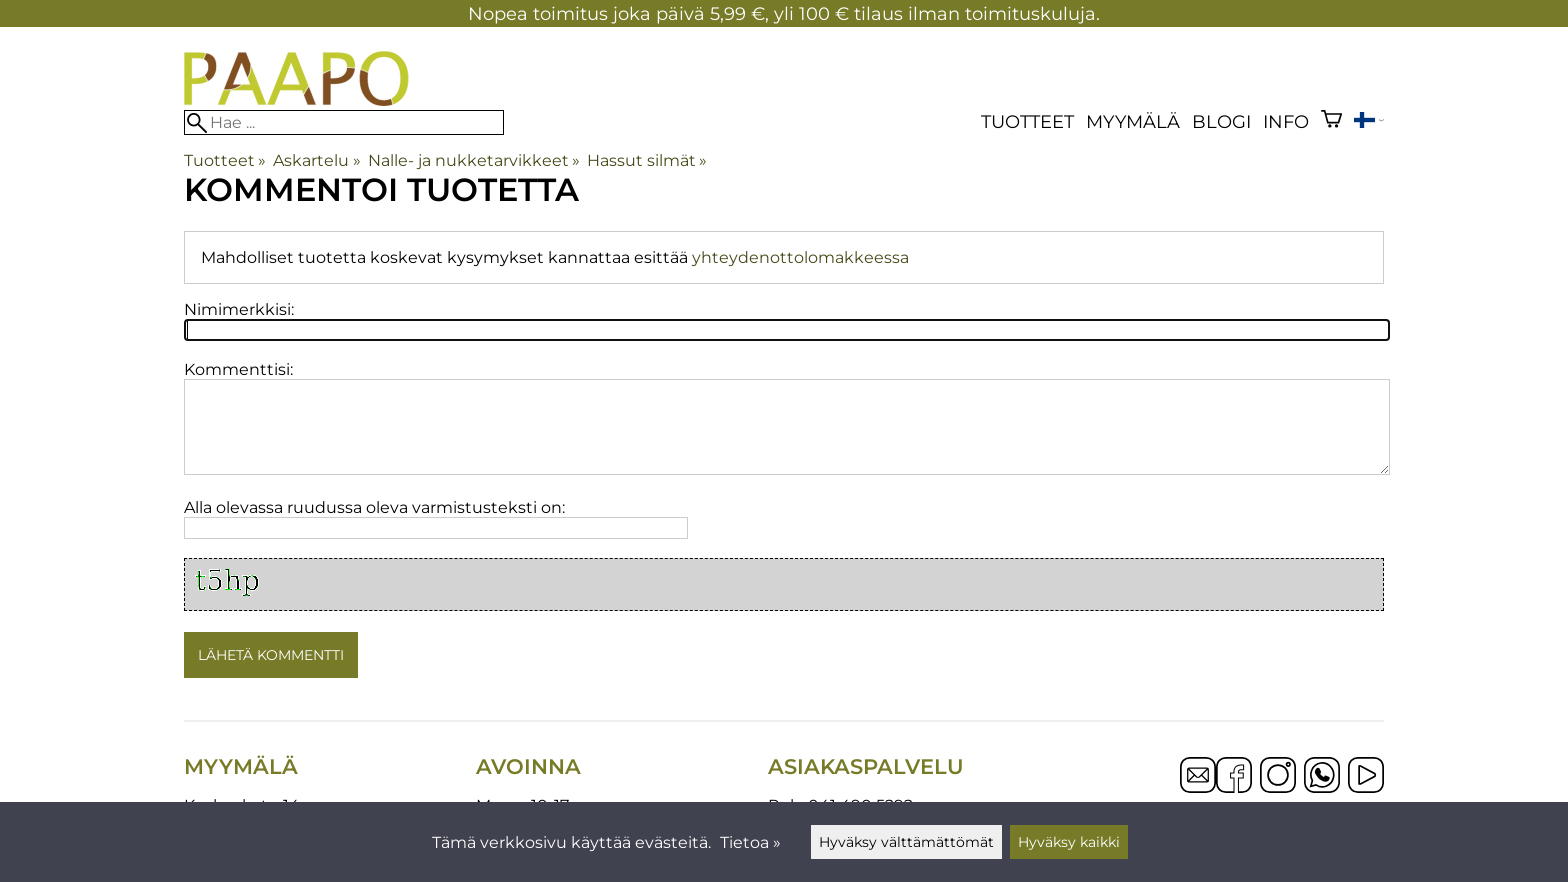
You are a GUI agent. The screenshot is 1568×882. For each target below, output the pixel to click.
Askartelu (316, 160)
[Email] (1198, 787)
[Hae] (344, 122)
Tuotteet (1027, 121)
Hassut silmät (647, 160)
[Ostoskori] (1331, 121)
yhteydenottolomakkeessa (800, 257)
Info (1286, 121)
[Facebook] (1234, 777)
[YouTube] (1366, 777)
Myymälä (1133, 121)
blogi (1221, 121)
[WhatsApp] (1322, 777)
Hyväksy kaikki (1069, 842)
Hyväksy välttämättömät (906, 842)
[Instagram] (1278, 777)
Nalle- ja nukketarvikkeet (474, 160)
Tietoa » (750, 842)
